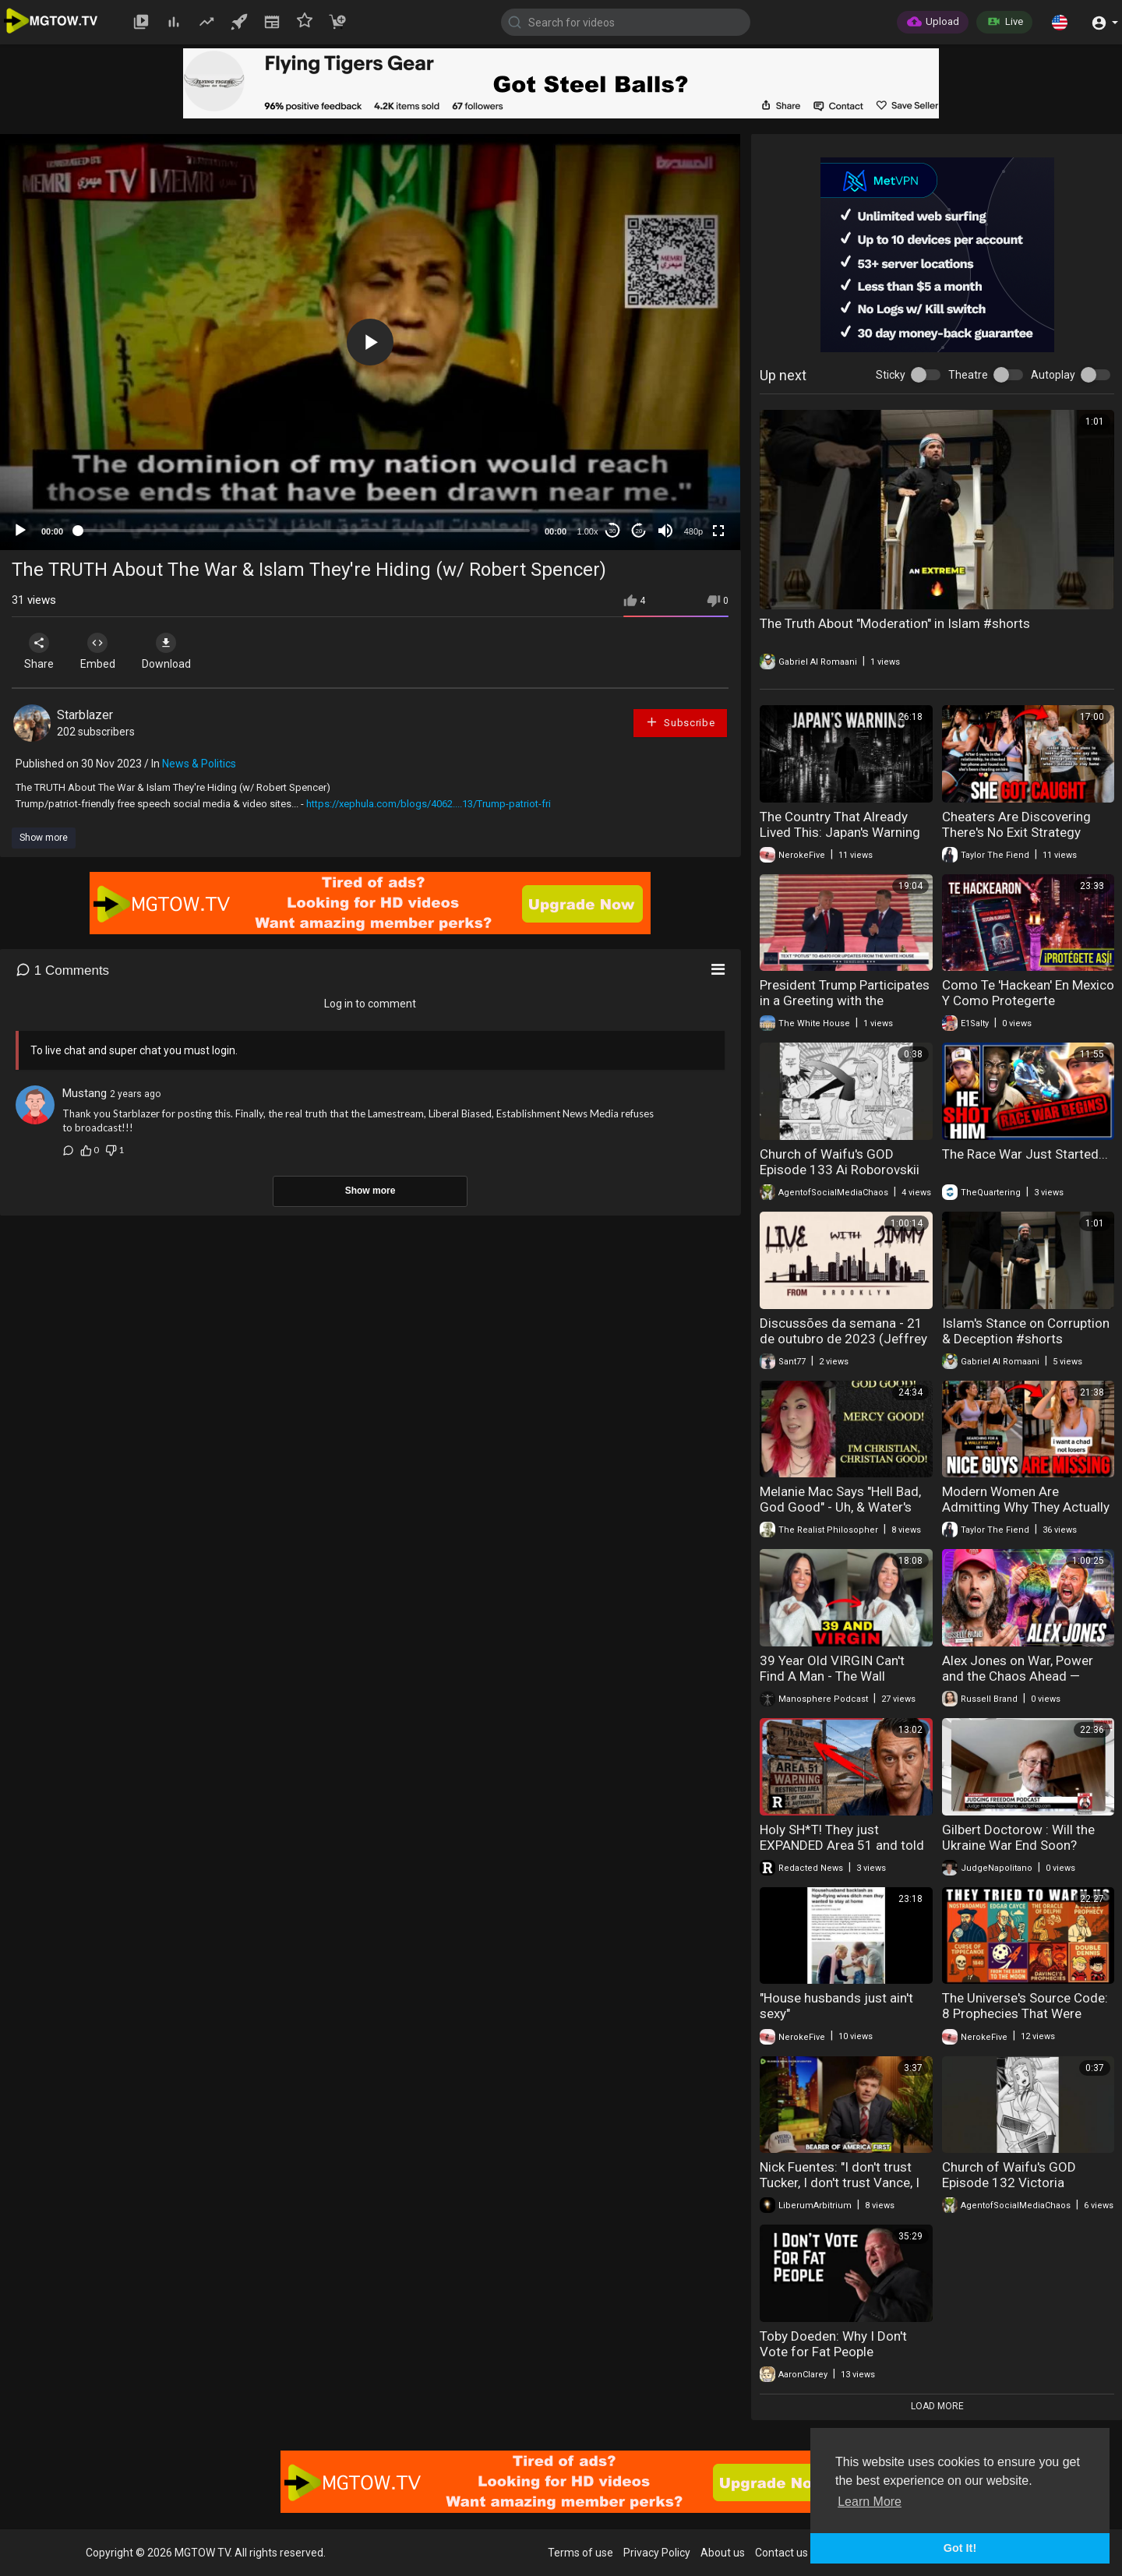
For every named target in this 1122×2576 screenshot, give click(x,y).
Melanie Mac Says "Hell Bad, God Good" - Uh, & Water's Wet (840, 1507)
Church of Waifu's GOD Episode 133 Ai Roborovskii (839, 1161)
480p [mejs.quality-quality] (693, 531)
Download (175, 651)
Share (40, 651)
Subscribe (680, 722)
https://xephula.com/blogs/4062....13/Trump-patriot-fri (428, 804)
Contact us (781, 2552)
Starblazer (85, 715)
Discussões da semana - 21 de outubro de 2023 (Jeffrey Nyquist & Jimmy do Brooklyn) (843, 1346)
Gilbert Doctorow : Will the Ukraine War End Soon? (1018, 1837)
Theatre (968, 375)
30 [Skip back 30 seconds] (612, 531)
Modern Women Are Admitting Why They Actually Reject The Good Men (1026, 1507)
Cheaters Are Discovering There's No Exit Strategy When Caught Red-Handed (1019, 832)
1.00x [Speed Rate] (587, 531)
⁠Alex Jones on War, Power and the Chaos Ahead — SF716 (1017, 1676)
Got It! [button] (960, 2548)
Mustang (84, 1093)
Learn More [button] (869, 2501)
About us (722, 2552)
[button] (1059, 22)
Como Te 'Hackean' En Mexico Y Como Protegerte (1028, 992)
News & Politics (199, 763)
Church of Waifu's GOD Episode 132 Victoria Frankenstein (1009, 2182)
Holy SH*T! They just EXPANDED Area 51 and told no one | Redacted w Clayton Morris (843, 1853)
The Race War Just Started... (1025, 1154)
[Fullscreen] (718, 530)
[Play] (20, 530)
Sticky (890, 375)
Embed (103, 651)
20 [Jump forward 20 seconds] (639, 531)
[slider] (304, 530)
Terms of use (580, 2552)
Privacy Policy (656, 2552)
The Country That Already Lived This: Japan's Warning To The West (840, 832)
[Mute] (665, 530)
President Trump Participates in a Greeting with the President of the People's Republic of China (845, 1008)
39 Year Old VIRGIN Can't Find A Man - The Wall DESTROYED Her (832, 1676)
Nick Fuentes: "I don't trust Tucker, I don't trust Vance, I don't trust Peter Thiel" (839, 2182)
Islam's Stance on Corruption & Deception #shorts (1026, 1330)
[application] (370, 342)
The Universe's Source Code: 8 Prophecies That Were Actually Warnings (1025, 2013)
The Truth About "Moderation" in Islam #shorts (895, 623)
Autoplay (1053, 375)
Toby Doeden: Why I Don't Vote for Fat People (833, 2343)
